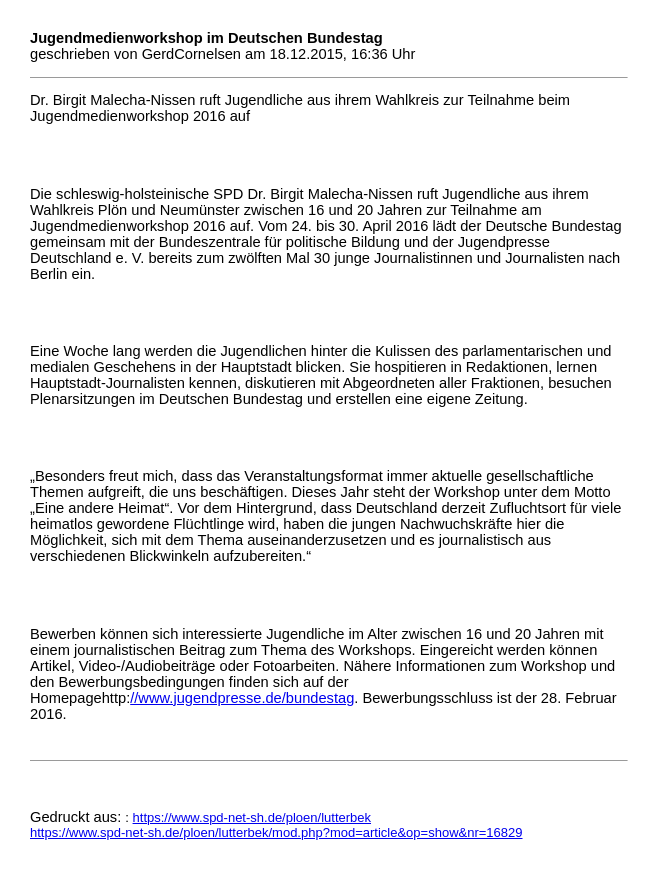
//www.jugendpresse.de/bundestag (242, 698)
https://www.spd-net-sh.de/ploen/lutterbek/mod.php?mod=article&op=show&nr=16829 (276, 832)
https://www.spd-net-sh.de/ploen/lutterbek (252, 817)
